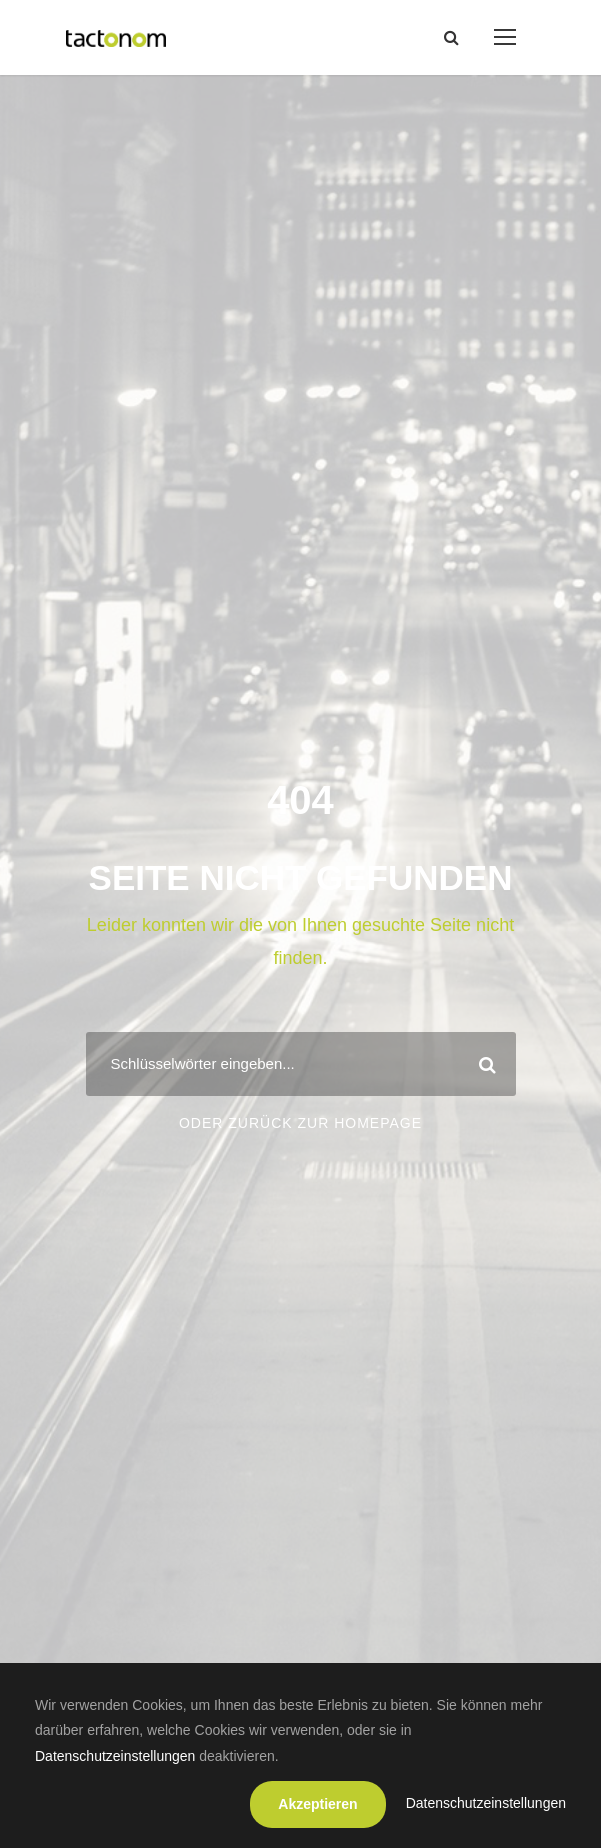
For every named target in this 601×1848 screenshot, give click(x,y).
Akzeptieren (317, 1804)
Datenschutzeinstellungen (115, 1756)
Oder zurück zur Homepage (300, 1123)
